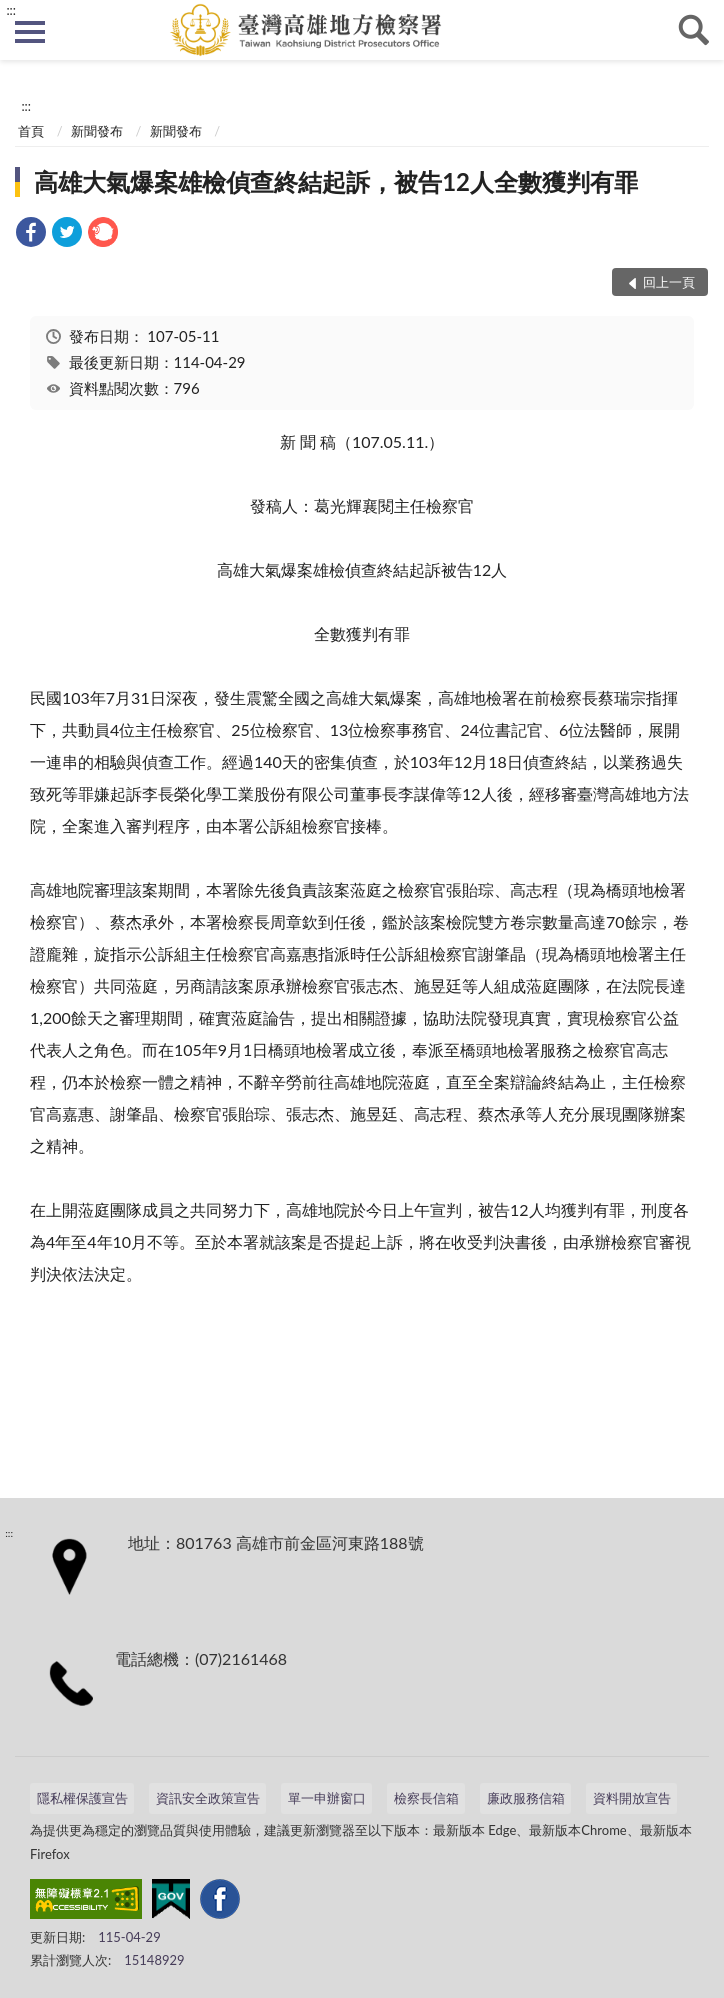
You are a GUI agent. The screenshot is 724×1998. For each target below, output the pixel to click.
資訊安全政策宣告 (208, 1798)
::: (11, 10)
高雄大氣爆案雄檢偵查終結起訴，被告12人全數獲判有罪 (336, 181)
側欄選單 (30, 32)
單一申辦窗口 (327, 1798)
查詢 (694, 30)
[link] (31, 234)
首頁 (31, 131)
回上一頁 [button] (669, 282)
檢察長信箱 (426, 1798)
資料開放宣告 (632, 1798)
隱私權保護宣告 (82, 1798)
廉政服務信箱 (526, 1798)
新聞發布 (97, 131)
